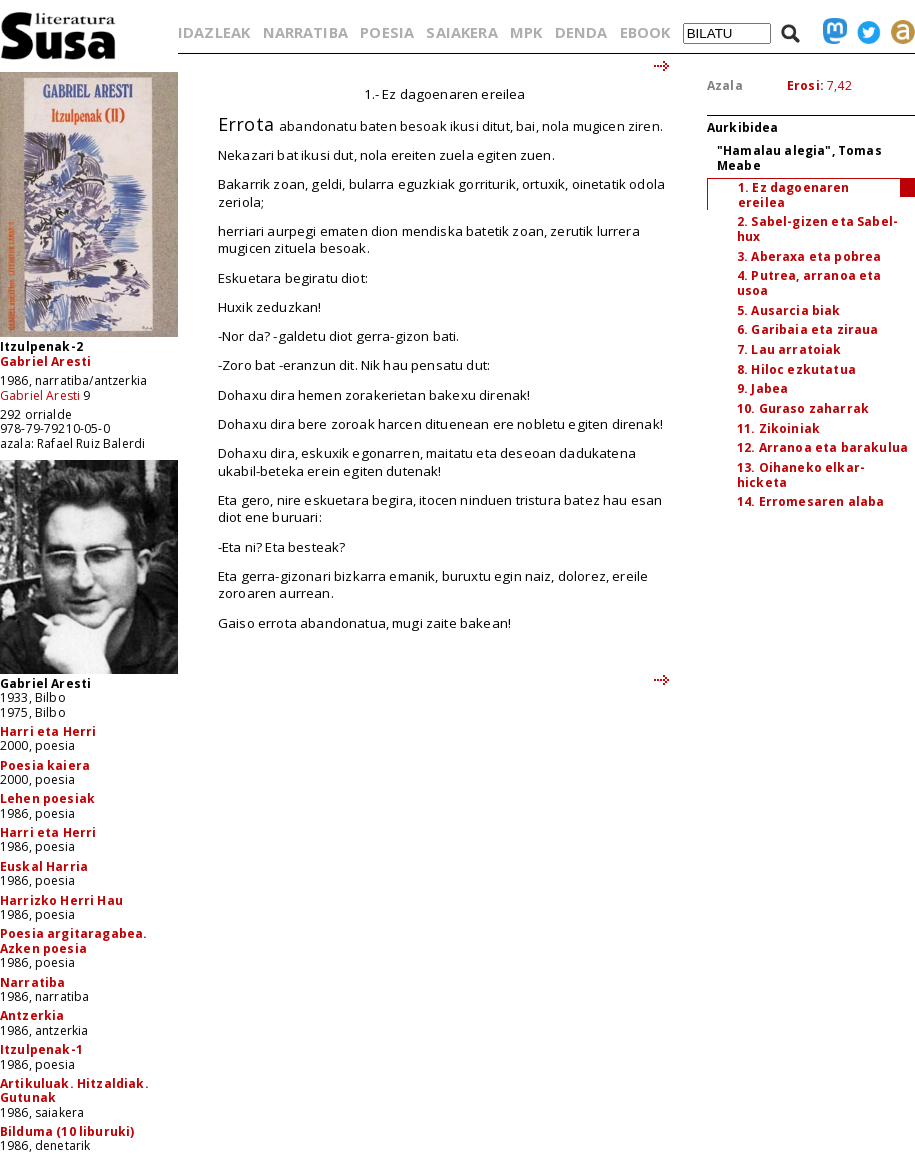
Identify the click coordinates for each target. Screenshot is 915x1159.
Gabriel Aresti (45, 361)
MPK (526, 32)
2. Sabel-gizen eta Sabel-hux (817, 229)
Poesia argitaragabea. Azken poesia (73, 940)
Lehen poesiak (47, 798)
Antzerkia (32, 1015)
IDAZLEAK (214, 32)
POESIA (387, 32)
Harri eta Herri (48, 731)
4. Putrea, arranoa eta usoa (809, 283)
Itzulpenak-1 (41, 1049)
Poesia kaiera (45, 765)
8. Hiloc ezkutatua (796, 369)
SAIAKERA (461, 32)
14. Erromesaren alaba (810, 501)
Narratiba (32, 982)
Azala (725, 85)
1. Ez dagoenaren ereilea (794, 195)
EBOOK (645, 32)
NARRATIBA (305, 32)
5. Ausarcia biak (789, 310)
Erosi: (805, 85)
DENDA (581, 32)
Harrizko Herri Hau (61, 900)
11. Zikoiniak (778, 428)
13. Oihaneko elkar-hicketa (801, 475)
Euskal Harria (44, 866)
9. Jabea (762, 388)
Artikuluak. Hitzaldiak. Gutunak (74, 1090)
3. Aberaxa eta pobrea (809, 256)
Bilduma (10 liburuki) (67, 1131)
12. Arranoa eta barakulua (822, 447)
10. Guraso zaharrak (803, 408)
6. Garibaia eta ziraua (808, 329)
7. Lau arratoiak (789, 349)
